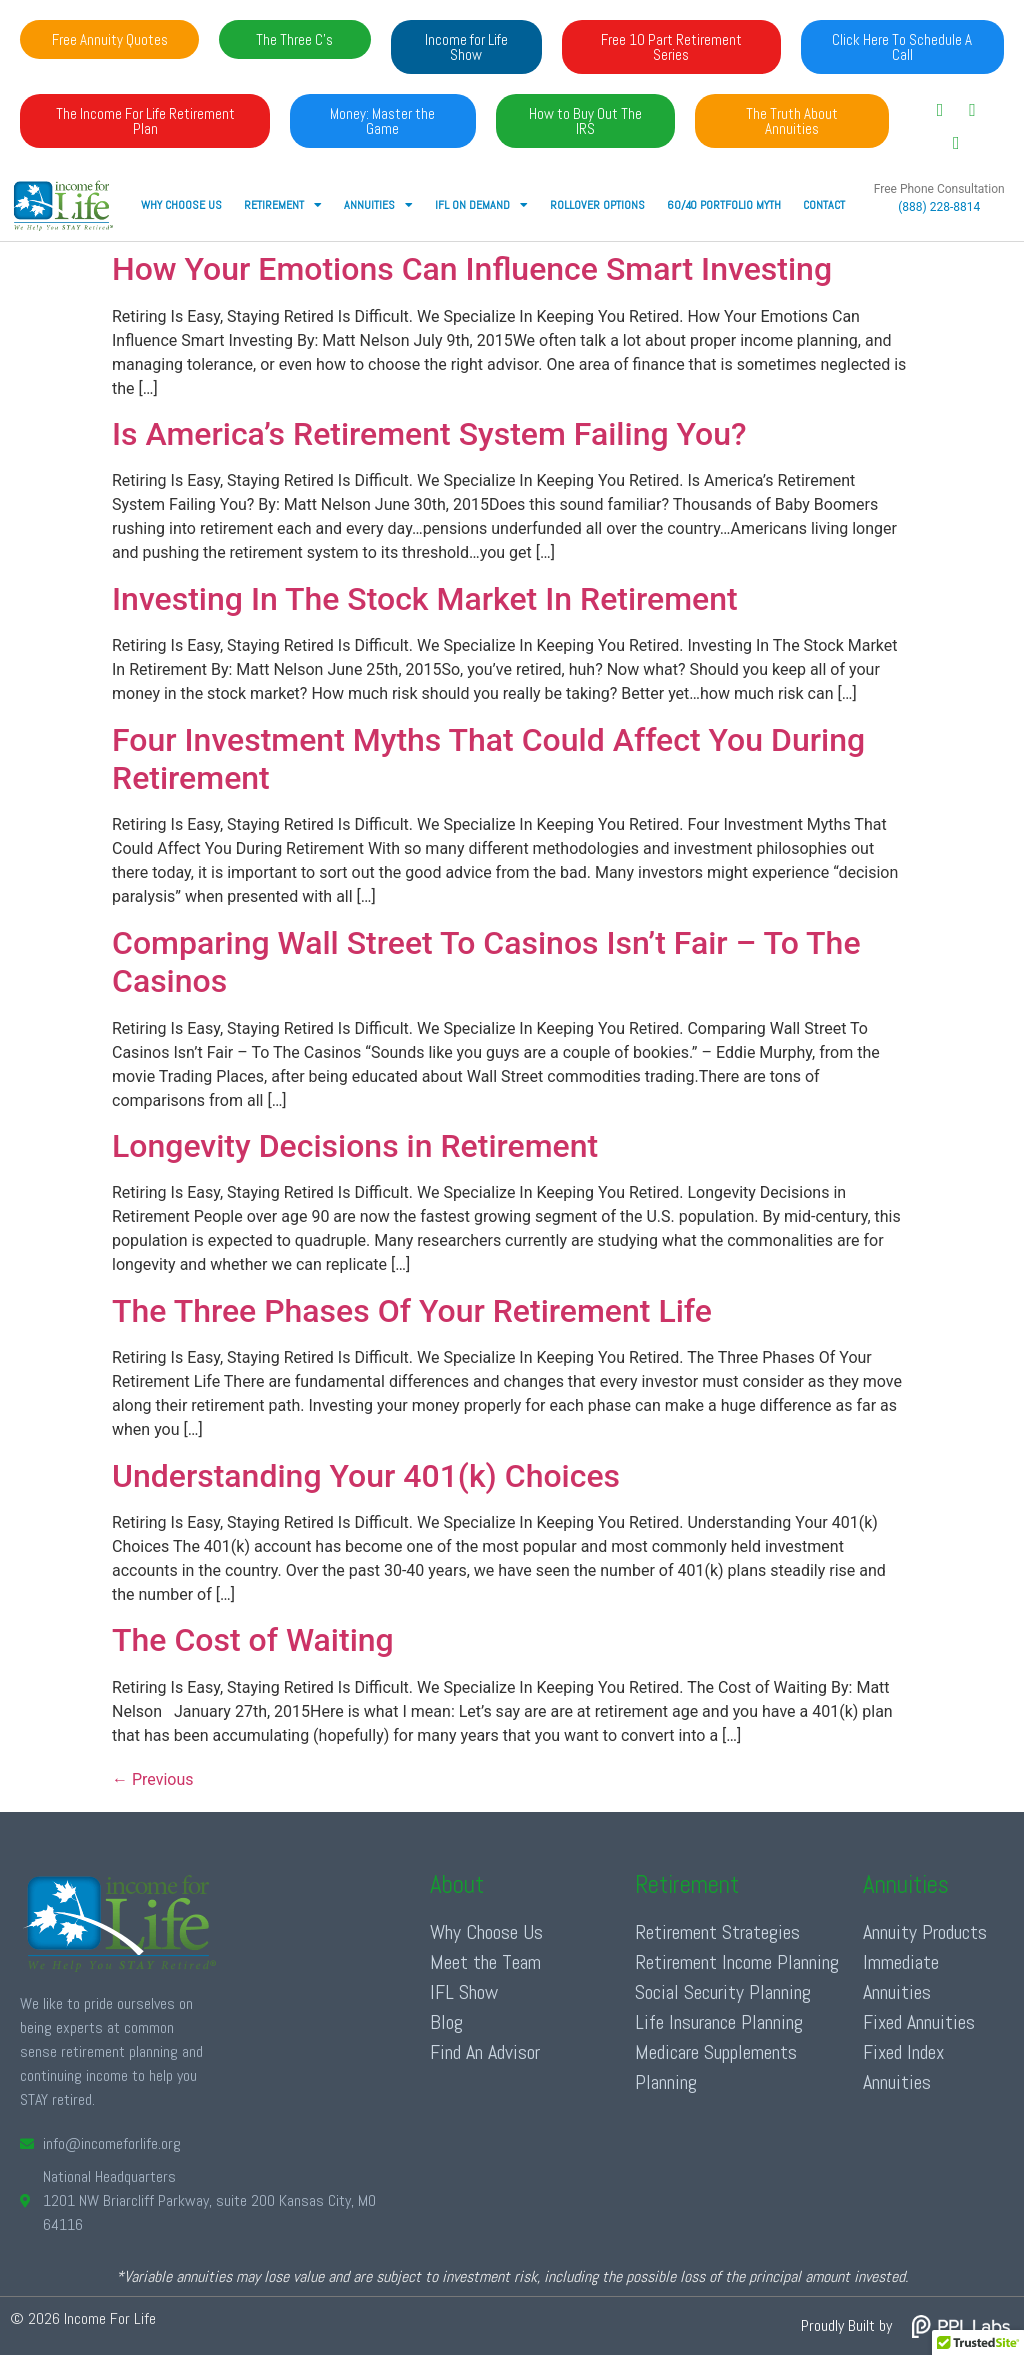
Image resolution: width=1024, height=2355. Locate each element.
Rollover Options (597, 205)
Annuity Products (925, 1932)
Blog (446, 2022)
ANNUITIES (378, 205)
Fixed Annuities (919, 2022)
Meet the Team (485, 1962)
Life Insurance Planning (719, 2022)
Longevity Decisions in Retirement (355, 1146)
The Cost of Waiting (253, 1640)
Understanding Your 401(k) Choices (366, 1476)
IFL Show (464, 1992)
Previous (153, 1779)
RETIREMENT (283, 205)
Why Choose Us (181, 205)
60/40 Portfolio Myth (724, 205)
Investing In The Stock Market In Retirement (425, 599)
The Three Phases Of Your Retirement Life (412, 1311)
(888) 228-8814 (939, 207)
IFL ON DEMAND (481, 205)
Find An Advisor (485, 2052)
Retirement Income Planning (737, 1962)
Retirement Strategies (717, 1932)
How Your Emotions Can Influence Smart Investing (472, 269)
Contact (824, 205)
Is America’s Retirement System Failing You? (429, 434)
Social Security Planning (723, 1992)
